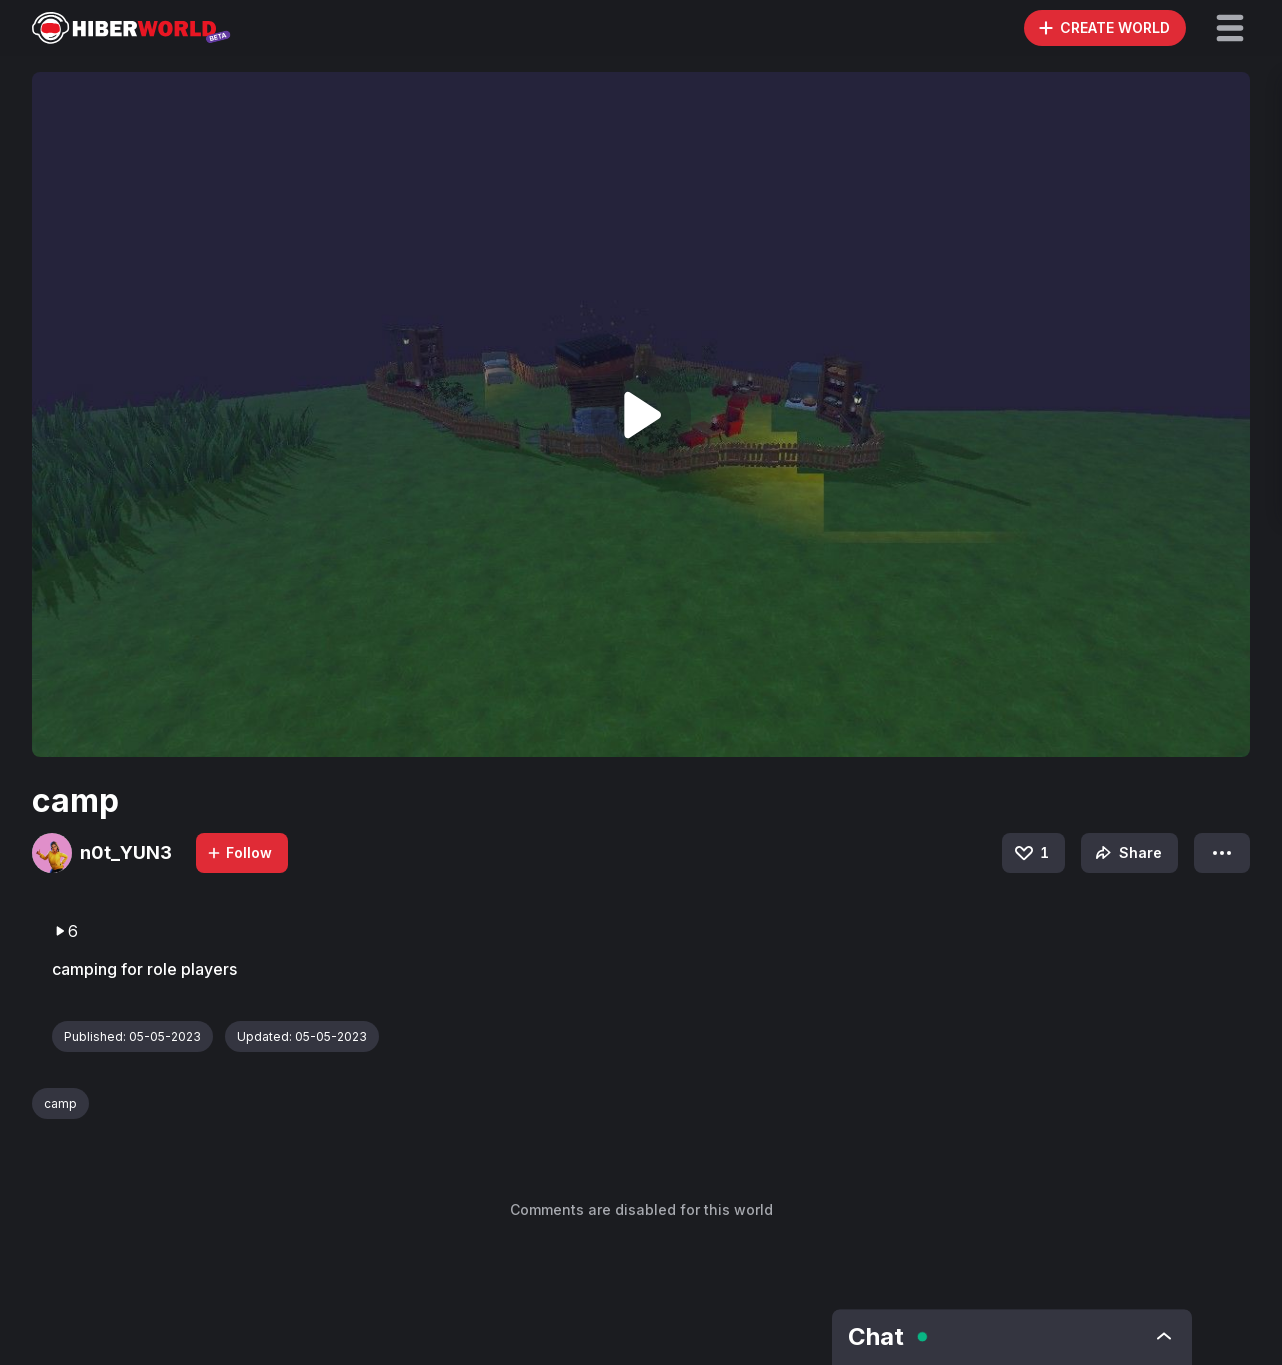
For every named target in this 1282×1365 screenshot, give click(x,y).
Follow (239, 852)
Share (1126, 853)
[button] (1230, 28)
